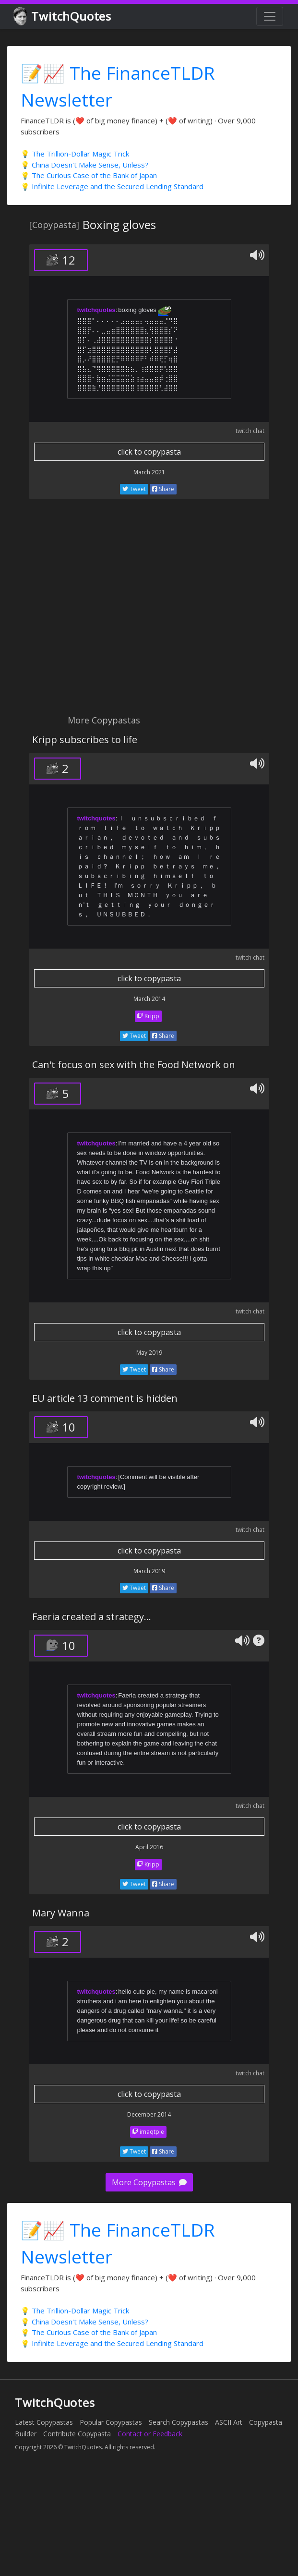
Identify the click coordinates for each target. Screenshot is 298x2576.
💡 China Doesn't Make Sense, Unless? (84, 164)
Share (163, 489)
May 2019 (149, 1352)
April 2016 (149, 1847)
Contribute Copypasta (77, 2433)
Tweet (134, 489)
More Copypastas (149, 2182)
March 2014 (149, 999)
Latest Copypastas (44, 2422)
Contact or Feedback (150, 2433)
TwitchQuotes (63, 16)
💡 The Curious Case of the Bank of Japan (89, 175)
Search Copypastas (178, 2422)
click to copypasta (149, 451)
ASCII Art (228, 2422)
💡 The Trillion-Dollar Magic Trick (75, 153)
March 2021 (149, 472)
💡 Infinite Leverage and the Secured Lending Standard (112, 186)
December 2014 (149, 2114)
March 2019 (149, 1571)
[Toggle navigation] (269, 16)
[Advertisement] (90, 612)
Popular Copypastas (111, 2422)
